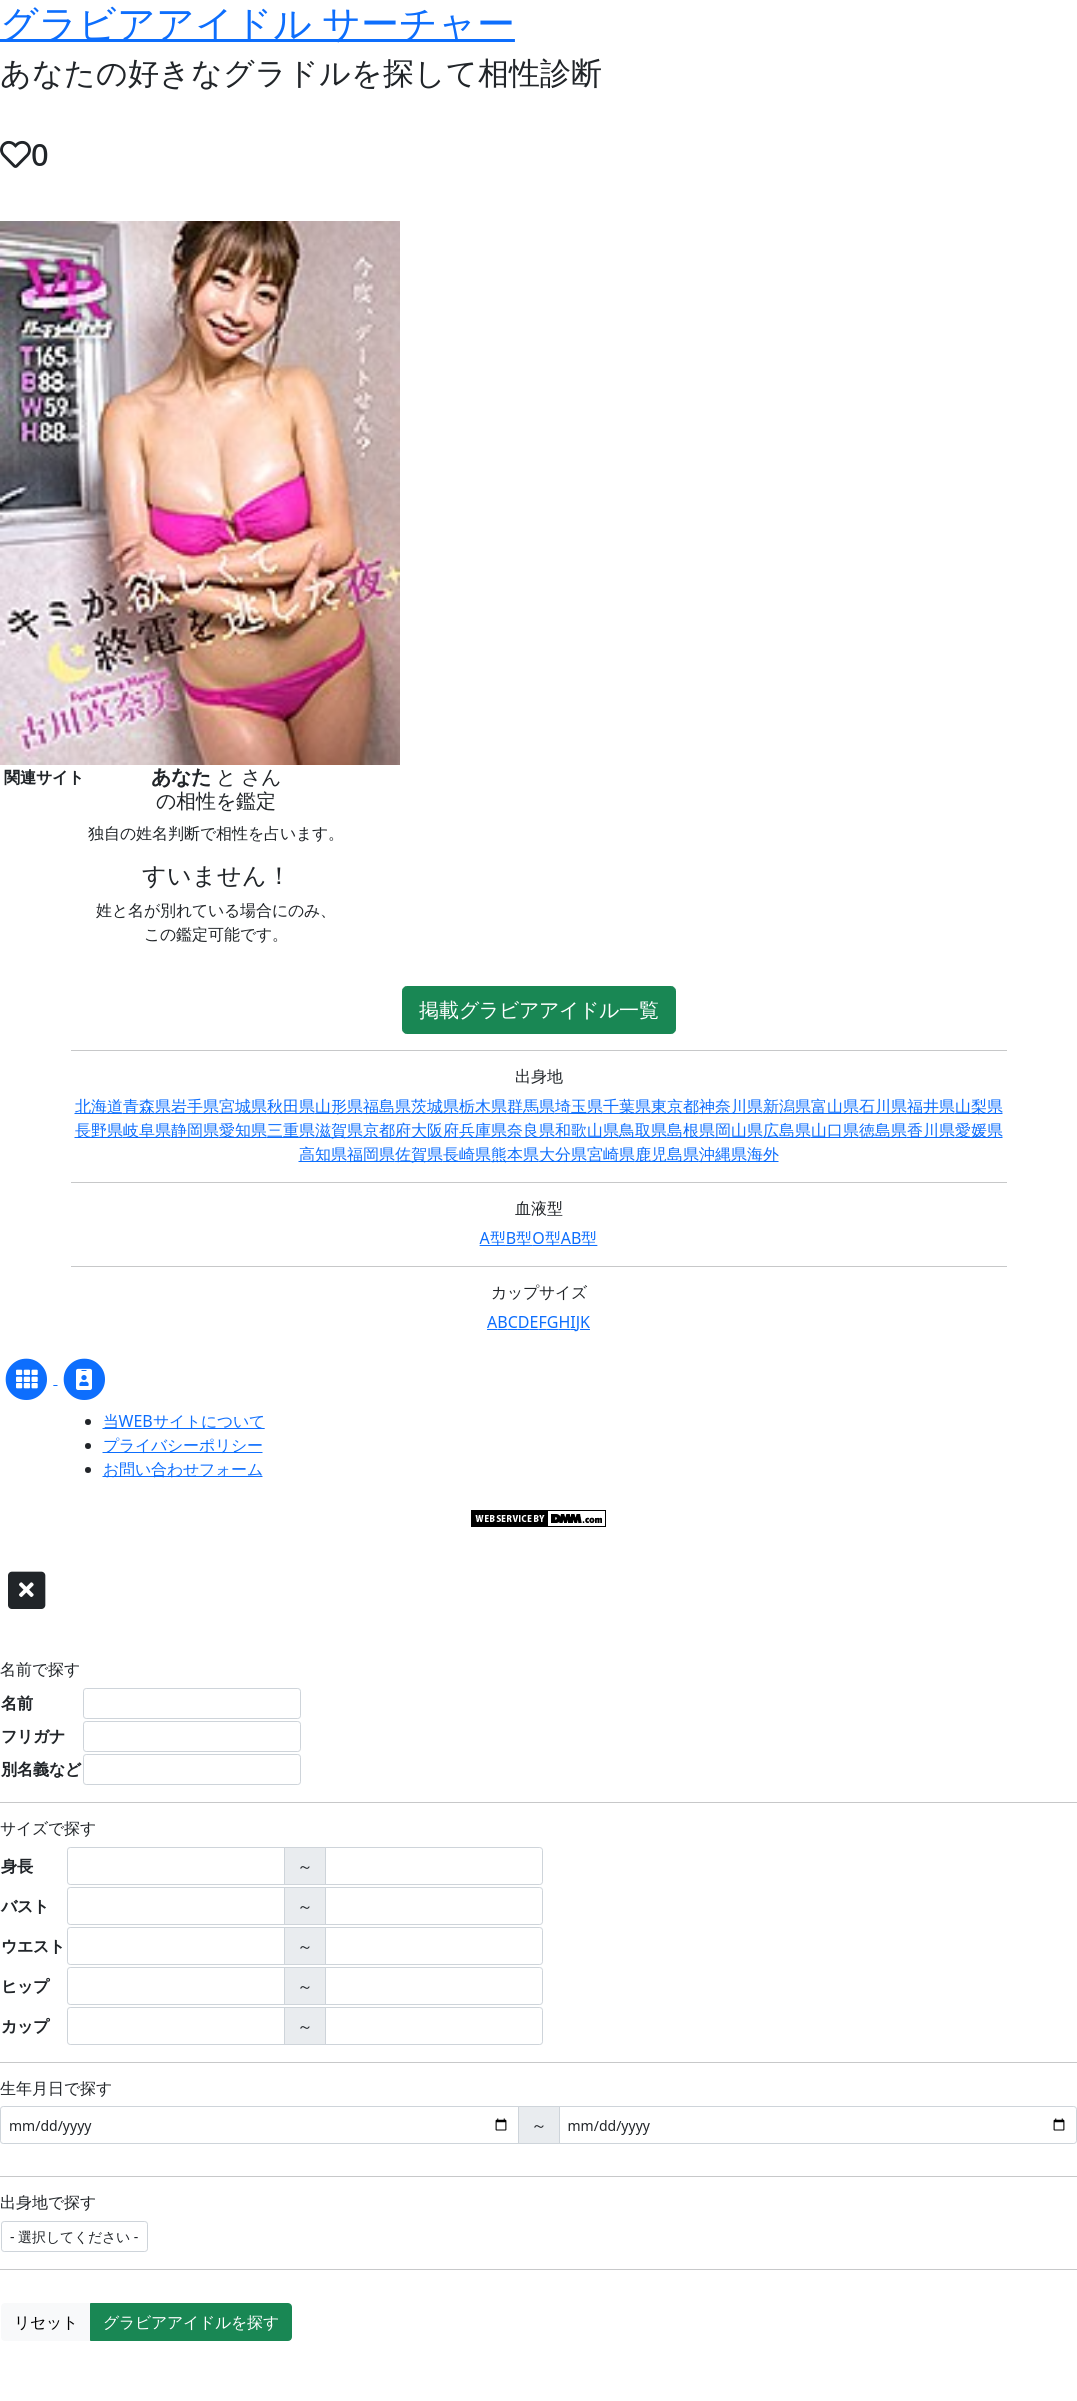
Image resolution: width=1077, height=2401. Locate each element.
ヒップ (25, 1986)
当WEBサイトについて (184, 1421)
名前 (17, 1703)
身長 (17, 1866)
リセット (46, 2322)
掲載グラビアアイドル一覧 (539, 1009)
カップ (25, 2026)
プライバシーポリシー (183, 1445)
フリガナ (33, 1736)
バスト (25, 1906)
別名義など (41, 1769)
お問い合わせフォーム (183, 1469)
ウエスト (33, 1946)
